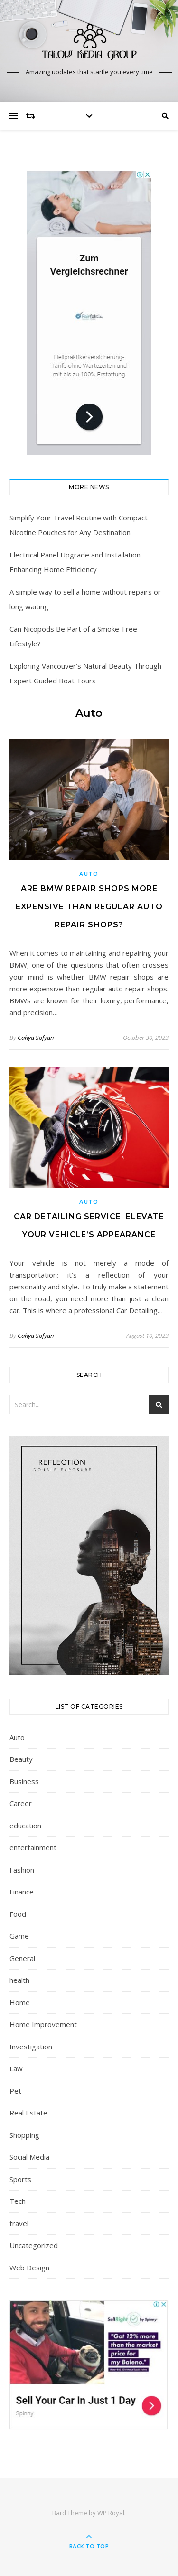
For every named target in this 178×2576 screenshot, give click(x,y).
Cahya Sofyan (36, 1037)
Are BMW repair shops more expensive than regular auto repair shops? (89, 906)
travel (18, 2223)
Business (24, 1781)
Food (17, 1914)
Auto (89, 874)
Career (20, 1803)
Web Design (29, 2267)
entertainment (32, 1847)
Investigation (30, 2046)
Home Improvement (43, 2024)
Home (19, 2002)
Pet (15, 2090)
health (19, 1980)
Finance (21, 1891)
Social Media (29, 2157)
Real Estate (28, 2112)
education (25, 1825)
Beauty (21, 1759)
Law (16, 2068)
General (22, 1958)
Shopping (24, 2135)
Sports (20, 2179)
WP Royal (110, 2513)
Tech (17, 2201)
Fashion (21, 1869)
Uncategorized (33, 2245)
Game (19, 1936)
